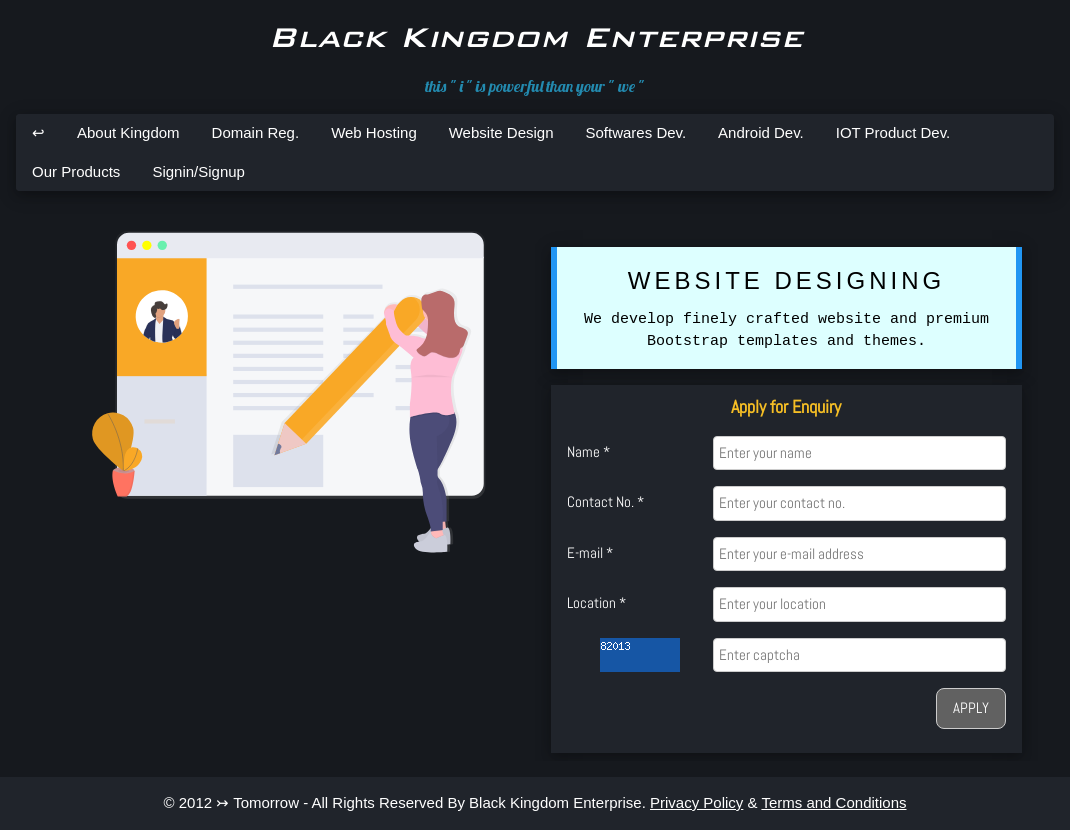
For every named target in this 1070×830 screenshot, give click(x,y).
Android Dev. (761, 132)
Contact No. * (605, 501)
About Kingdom (128, 132)
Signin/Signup (198, 171)
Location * (596, 602)
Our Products (76, 171)
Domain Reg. (256, 132)
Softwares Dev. (636, 132)
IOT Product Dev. (893, 132)
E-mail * (590, 552)
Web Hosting (374, 132)
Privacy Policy (696, 802)
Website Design (501, 132)
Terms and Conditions (833, 802)
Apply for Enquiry (786, 406)
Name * (588, 451)
